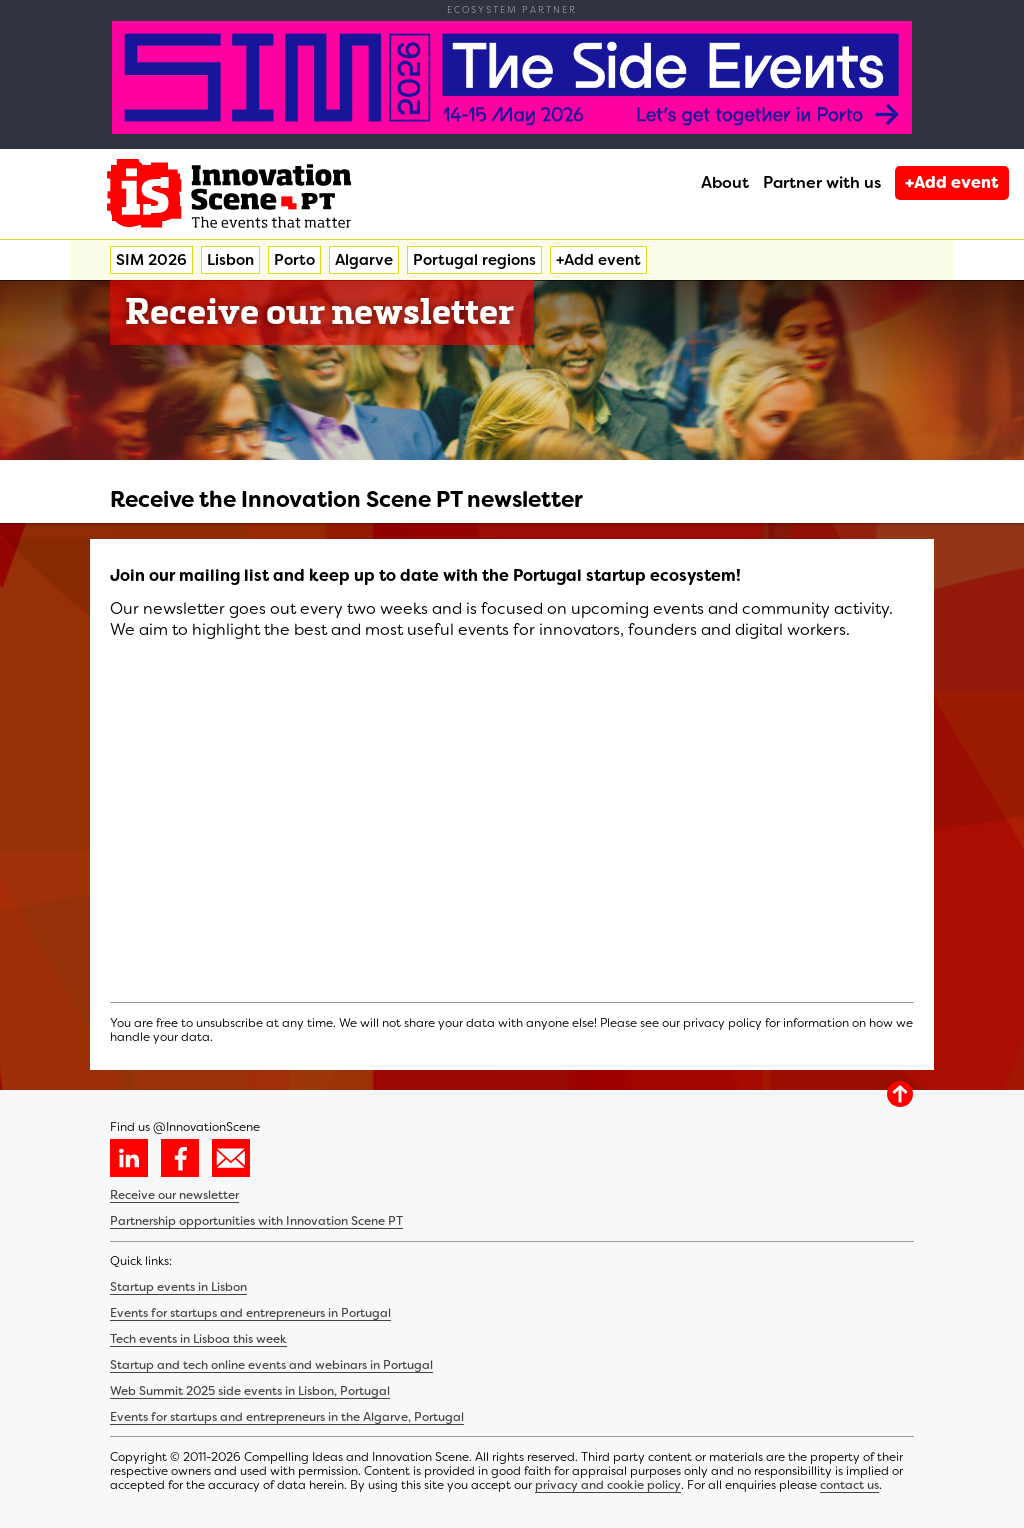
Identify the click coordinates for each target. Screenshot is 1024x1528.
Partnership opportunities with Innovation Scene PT (256, 1221)
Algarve (364, 260)
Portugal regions (474, 260)
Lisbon (230, 260)
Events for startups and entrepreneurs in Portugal (250, 1313)
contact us (849, 1485)
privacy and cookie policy (608, 1485)
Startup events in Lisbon (178, 1287)
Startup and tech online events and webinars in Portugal (271, 1365)
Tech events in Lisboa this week (198, 1339)
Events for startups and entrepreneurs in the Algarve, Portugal (287, 1417)
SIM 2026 (151, 260)
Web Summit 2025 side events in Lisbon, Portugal (250, 1391)
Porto (294, 260)
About (725, 182)
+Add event (952, 182)
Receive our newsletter (174, 1195)
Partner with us (822, 182)
